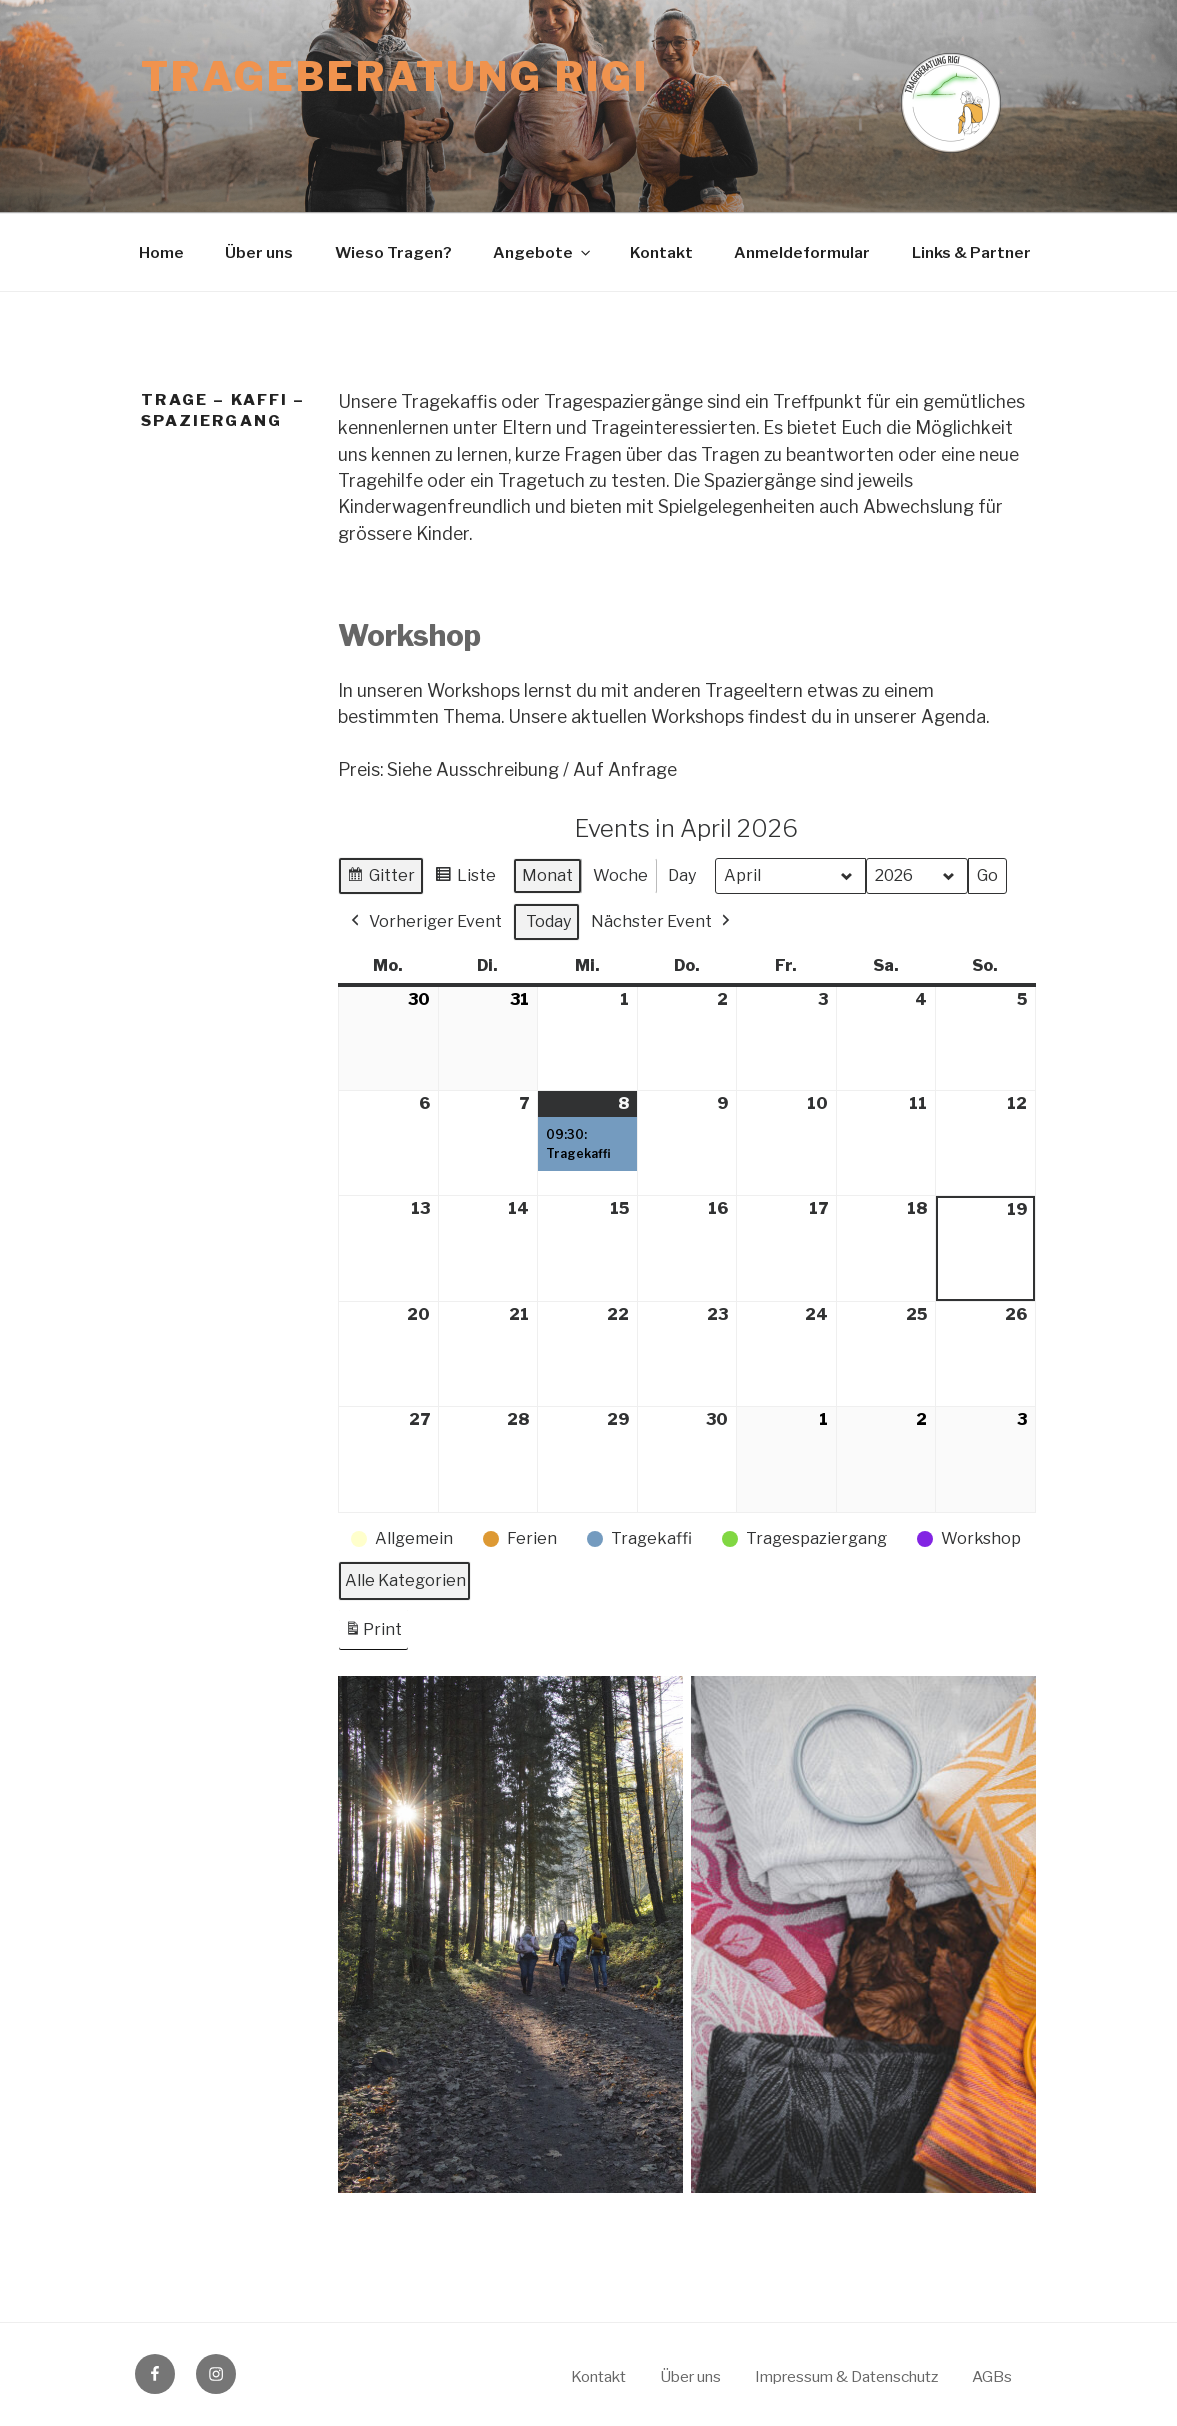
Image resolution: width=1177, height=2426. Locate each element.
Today (548, 921)
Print (373, 1633)
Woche (620, 875)
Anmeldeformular (802, 252)
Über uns (259, 252)
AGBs (992, 2376)
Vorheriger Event (424, 922)
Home (161, 252)
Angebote (543, 252)
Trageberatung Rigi (395, 77)
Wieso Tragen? (393, 252)
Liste (469, 878)
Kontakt (661, 252)
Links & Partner (971, 252)
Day (682, 875)
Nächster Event (662, 922)
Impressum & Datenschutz (846, 2376)
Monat (547, 875)
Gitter (385, 878)
